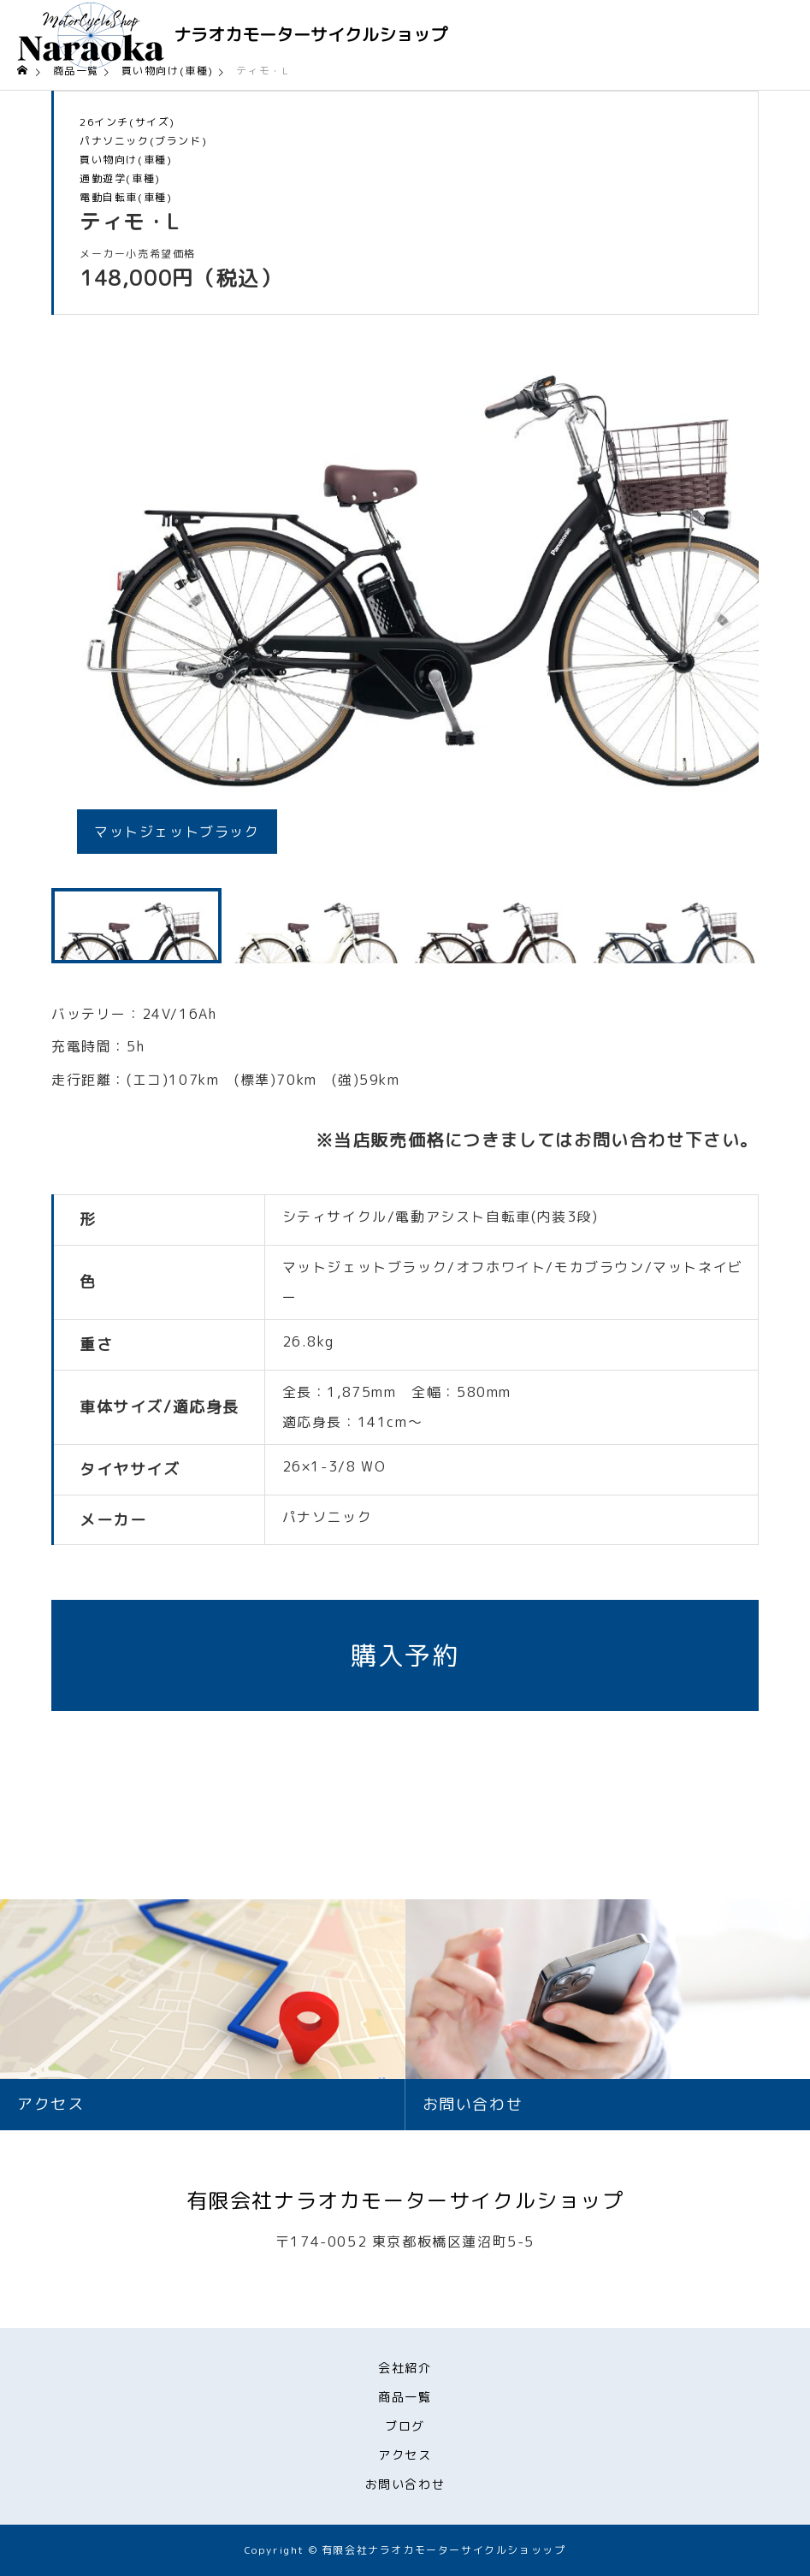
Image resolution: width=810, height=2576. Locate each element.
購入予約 (404, 1655)
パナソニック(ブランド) (143, 141)
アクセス (404, 2455)
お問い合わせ (405, 2484)
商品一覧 (404, 2397)
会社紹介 (404, 2368)
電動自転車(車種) (126, 197)
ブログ (405, 2426)
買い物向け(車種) (126, 160)
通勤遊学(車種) (120, 179)
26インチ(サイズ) (127, 122)
